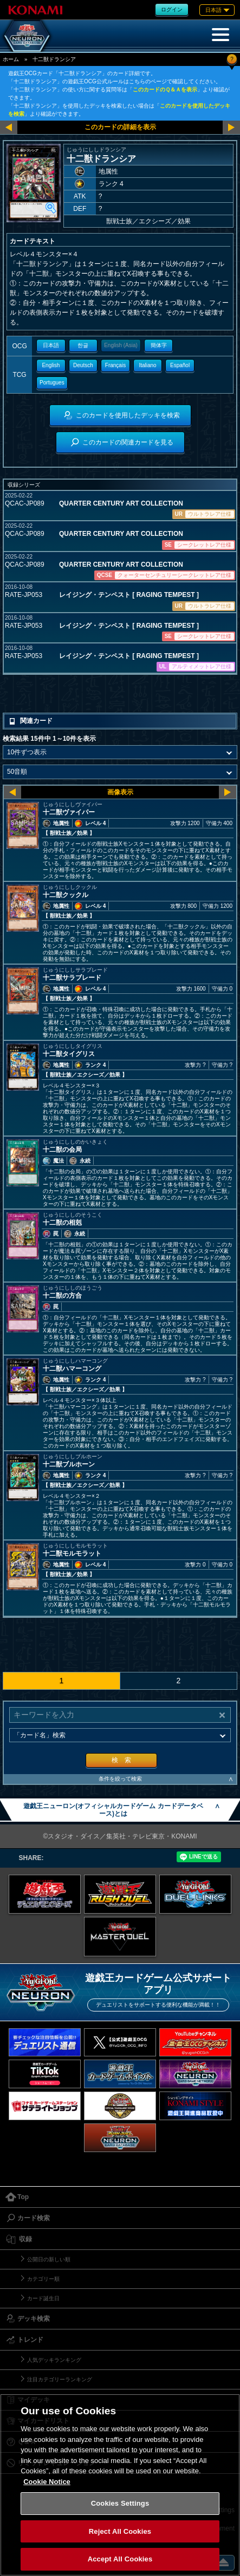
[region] (120, 2485)
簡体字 (159, 345)
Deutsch (83, 365)
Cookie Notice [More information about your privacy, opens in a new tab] (46, 2482)
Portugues (52, 383)
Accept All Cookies (120, 2559)
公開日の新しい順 (48, 2259)
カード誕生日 (43, 2298)
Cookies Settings (120, 2503)
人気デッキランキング (54, 2360)
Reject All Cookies (120, 2531)
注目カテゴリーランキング (59, 2379)
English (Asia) (121, 345)
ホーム (11, 59)
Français (115, 365)
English (51, 365)
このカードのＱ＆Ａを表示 (165, 89)
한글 (82, 345)
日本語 (51, 345)
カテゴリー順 (43, 2279)
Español (180, 365)
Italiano (147, 365)
